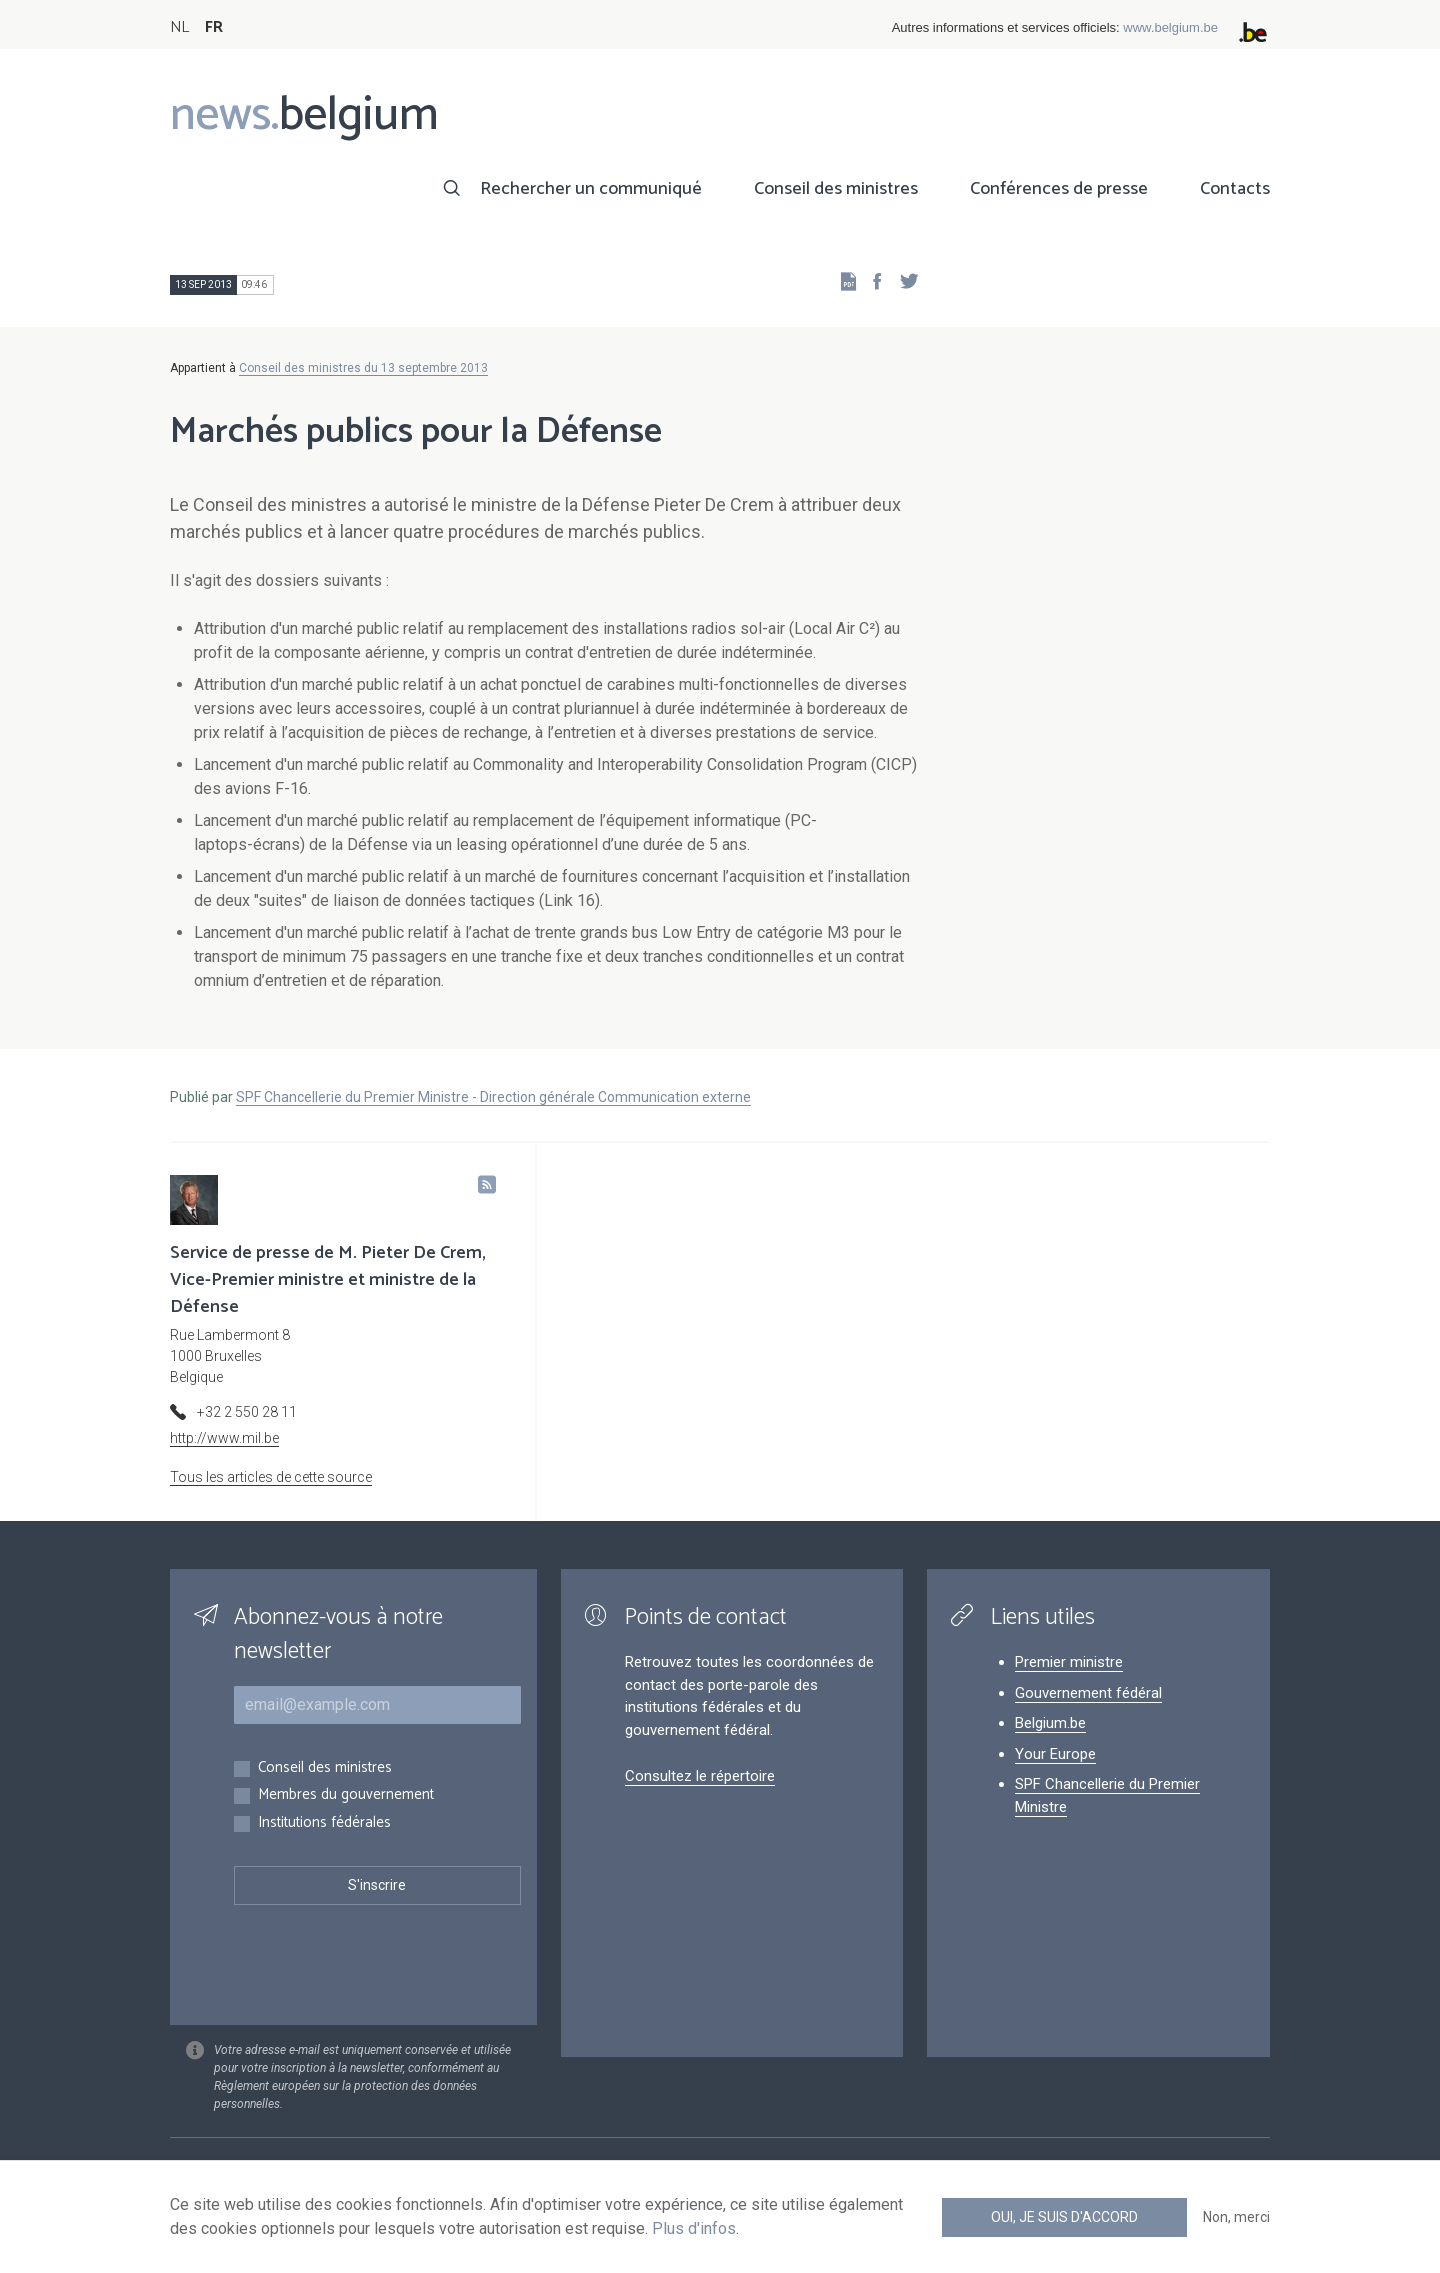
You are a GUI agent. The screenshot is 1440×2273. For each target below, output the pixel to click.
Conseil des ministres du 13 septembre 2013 (363, 368)
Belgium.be (1050, 1723)
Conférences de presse (1059, 189)
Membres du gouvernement (346, 1795)
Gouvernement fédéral (1088, 1693)
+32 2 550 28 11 (247, 1412)
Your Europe (1055, 1754)
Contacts (1235, 189)
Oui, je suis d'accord (1064, 2217)
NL (179, 27)
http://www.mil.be (224, 1438)
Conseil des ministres (836, 189)
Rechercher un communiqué (591, 189)
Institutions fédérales (324, 1823)
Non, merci (1236, 2217)
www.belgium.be (1170, 27)
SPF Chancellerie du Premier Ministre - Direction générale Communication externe (493, 1097)
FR (214, 27)
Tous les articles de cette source (271, 1477)
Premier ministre (1069, 1662)
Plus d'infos (694, 2228)
